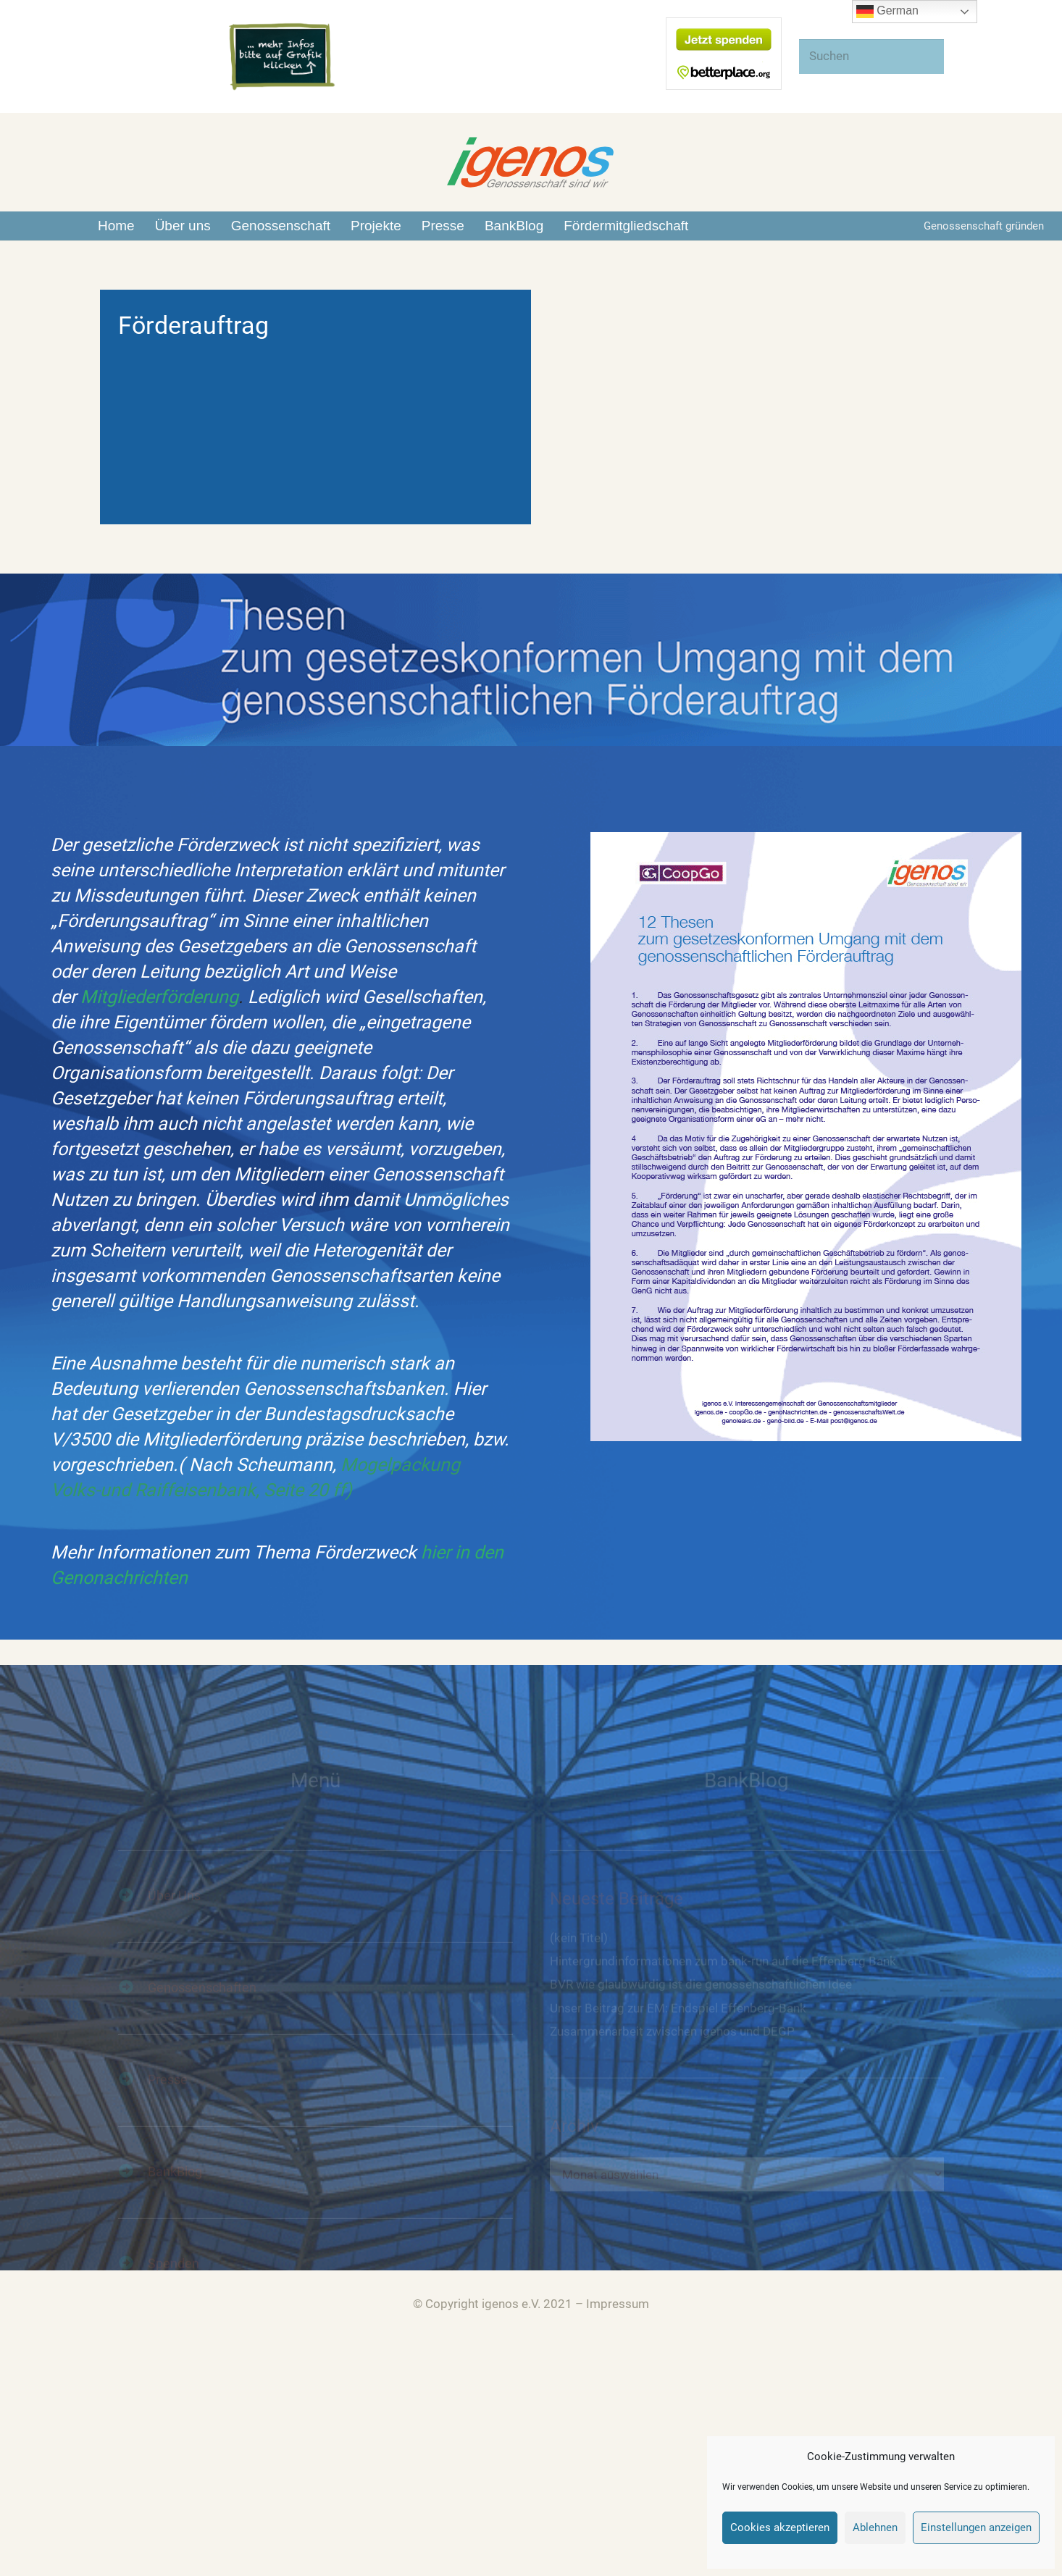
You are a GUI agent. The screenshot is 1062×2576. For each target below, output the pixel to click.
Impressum (617, 2303)
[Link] (281, 56)
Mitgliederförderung (159, 996)
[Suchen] (871, 56)
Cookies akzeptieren (779, 2527)
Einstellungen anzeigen (976, 2527)
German (887, 11)
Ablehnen (875, 2527)
